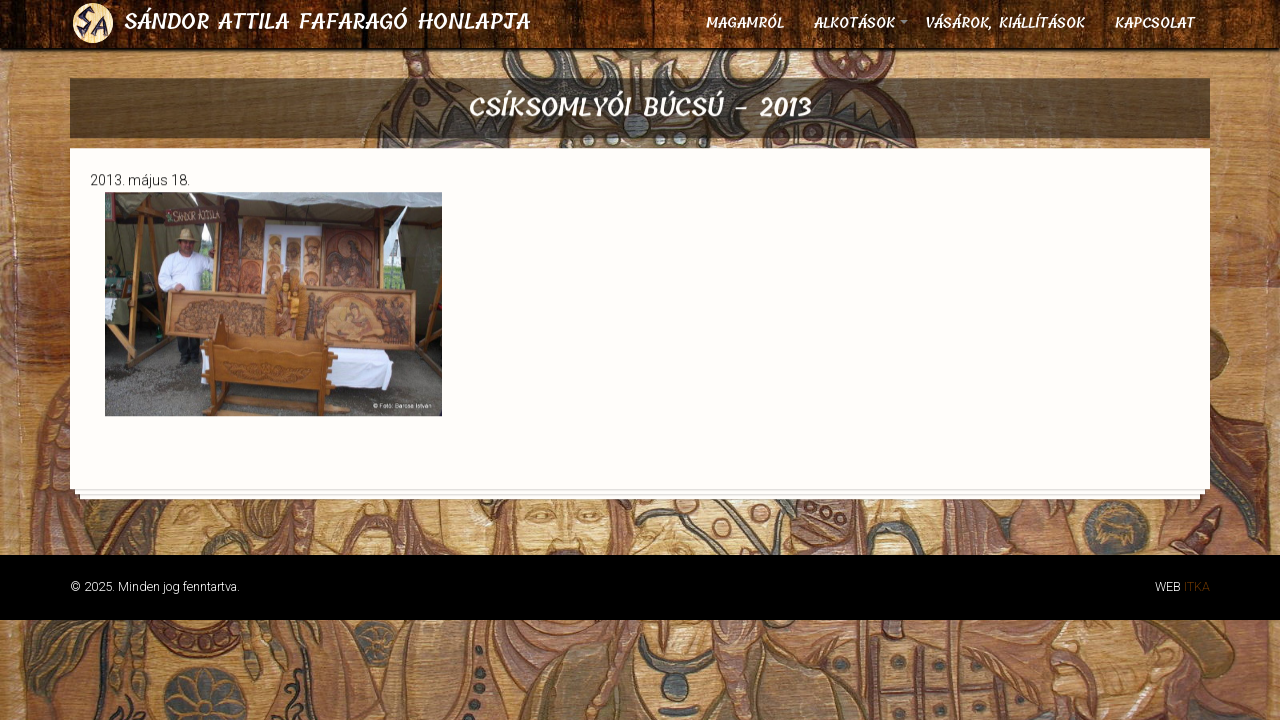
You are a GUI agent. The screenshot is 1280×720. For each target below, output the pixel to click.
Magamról (745, 23)
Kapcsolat (1155, 23)
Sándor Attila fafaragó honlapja (327, 22)
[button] (273, 417)
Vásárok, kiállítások (1005, 23)
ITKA (1197, 586)
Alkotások (862, 30)
